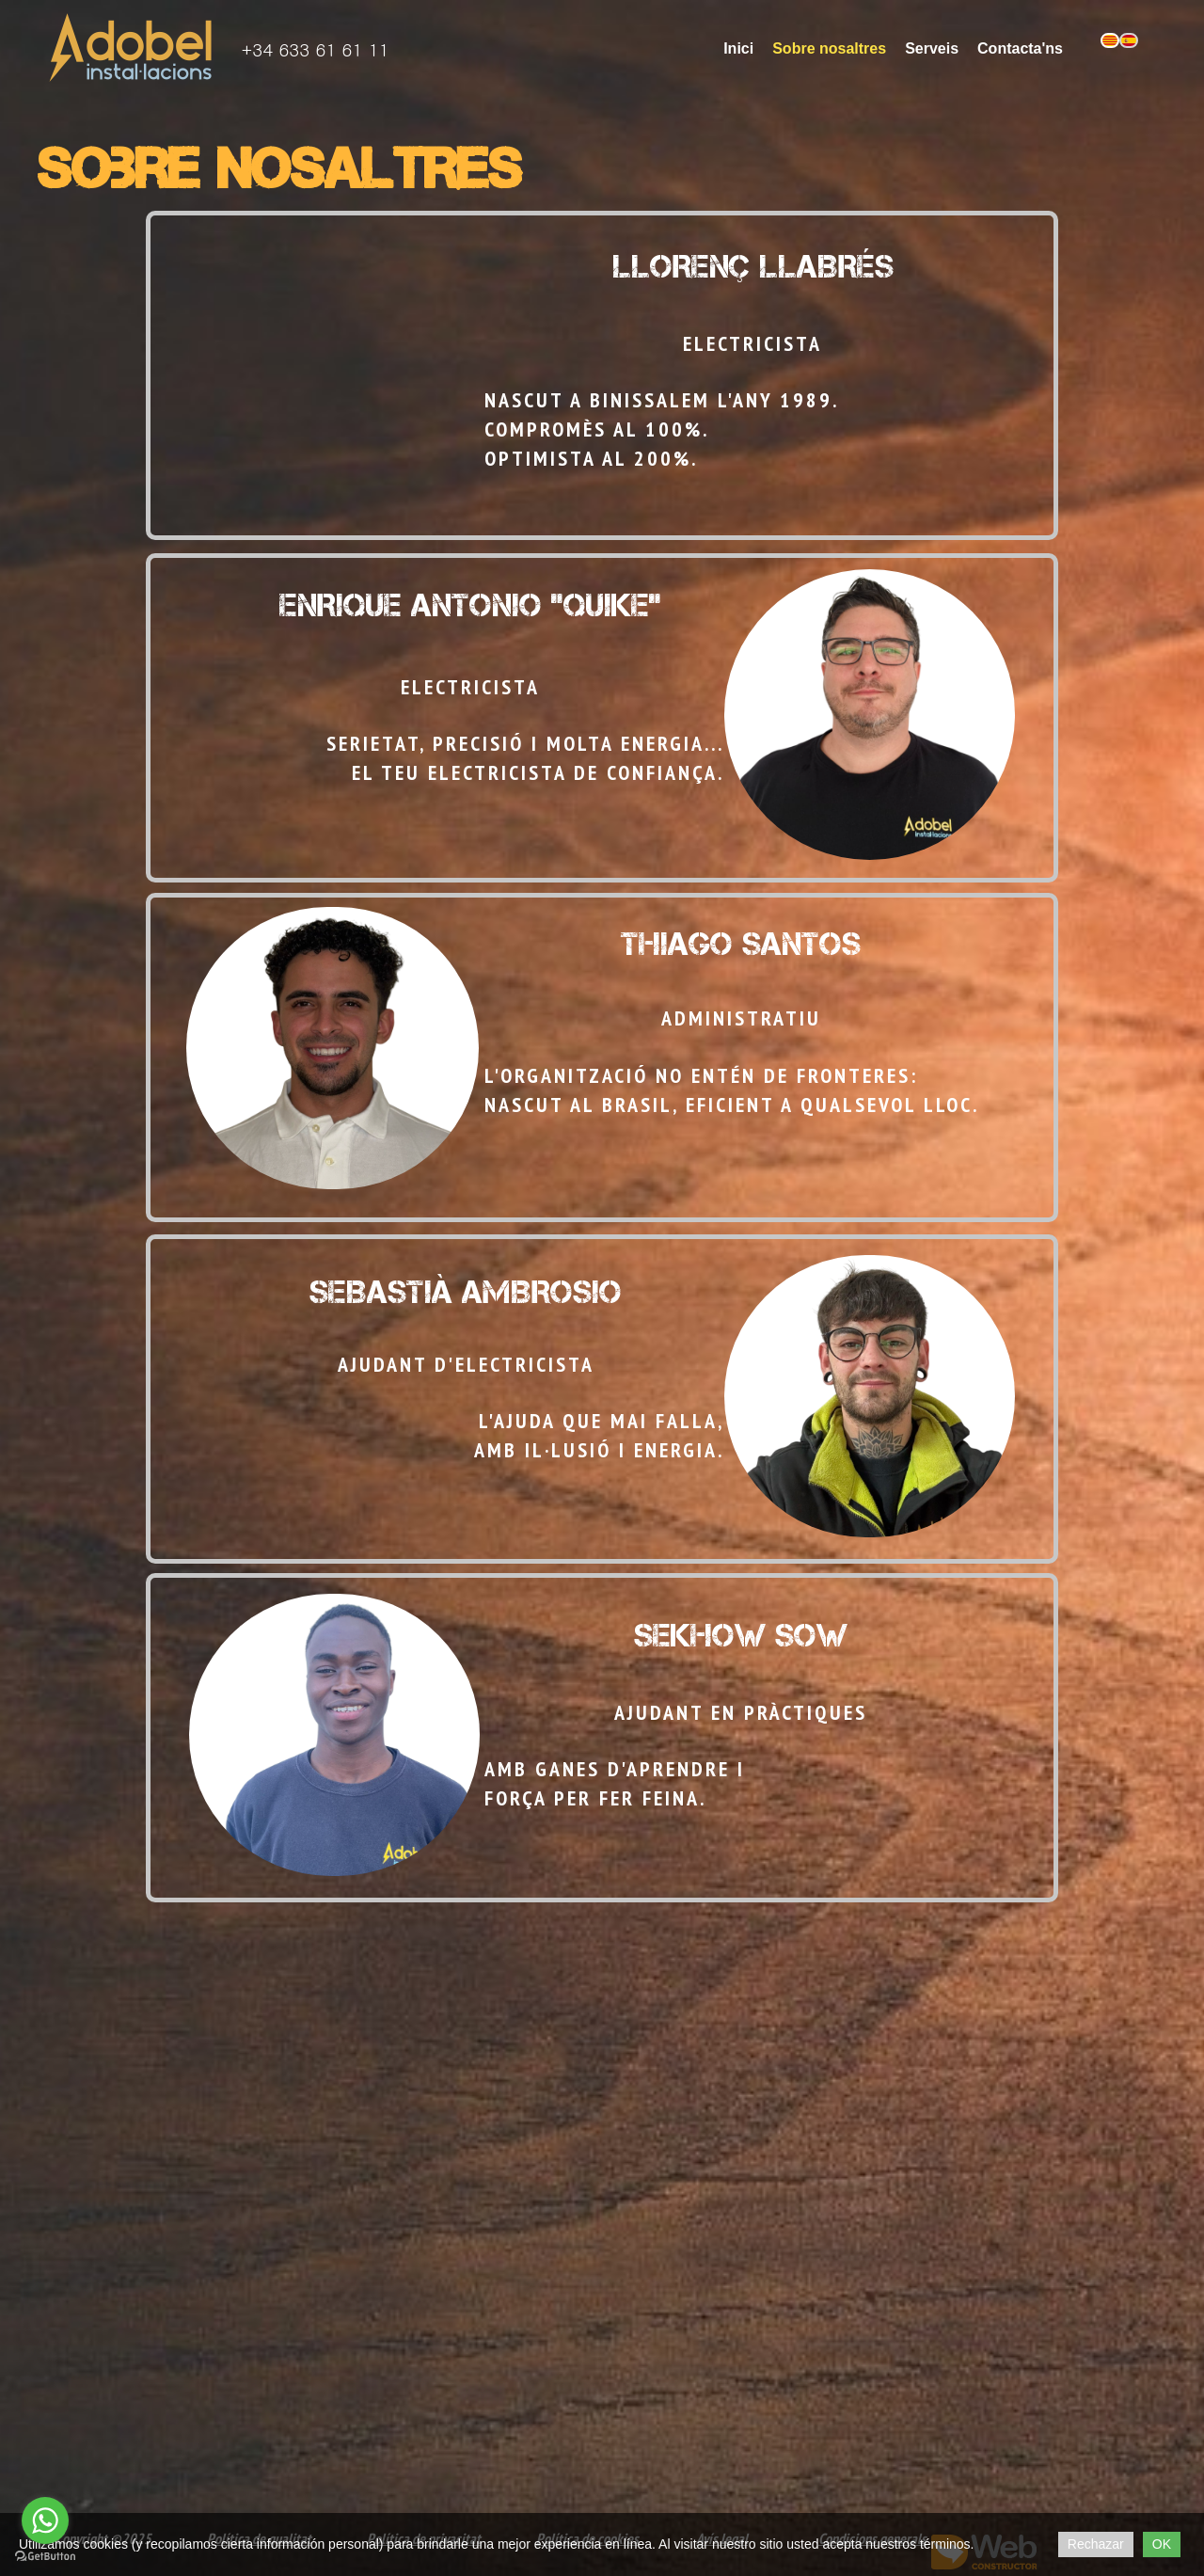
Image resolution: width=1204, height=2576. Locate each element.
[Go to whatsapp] (45, 2520)
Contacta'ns (1020, 48)
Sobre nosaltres (829, 48)
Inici (738, 48)
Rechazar (1096, 2544)
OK (1161, 2544)
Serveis (931, 48)
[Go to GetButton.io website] (45, 2557)
